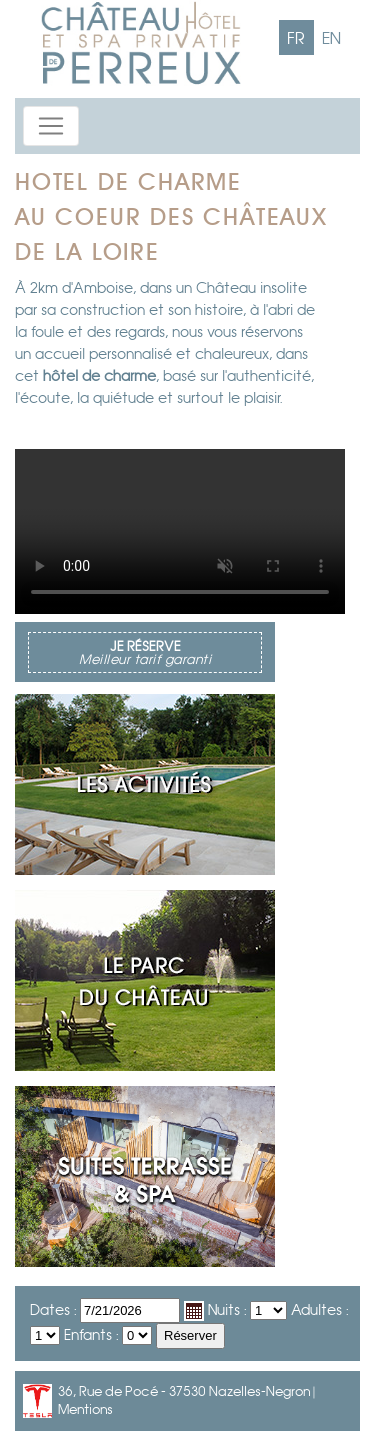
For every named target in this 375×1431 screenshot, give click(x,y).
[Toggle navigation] (51, 126)
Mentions (85, 1410)
